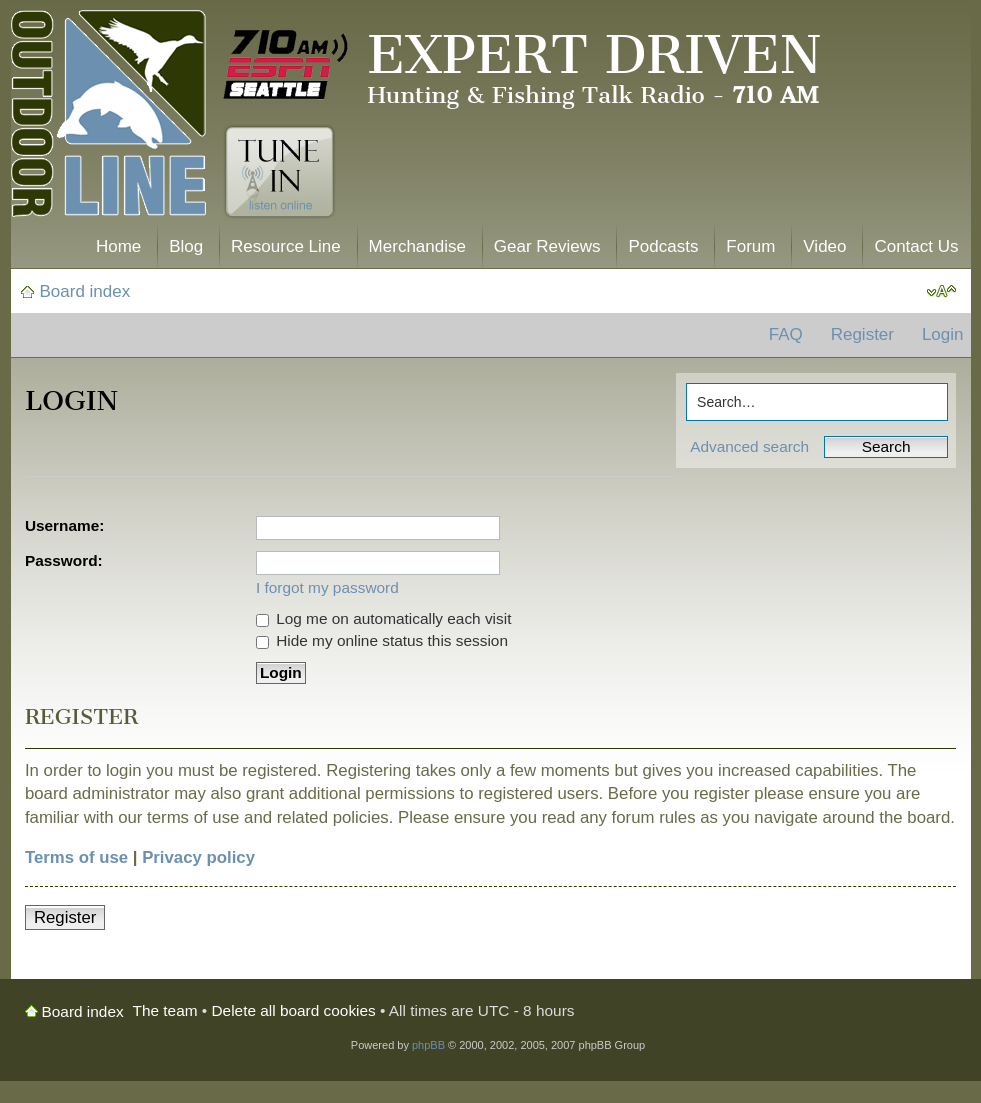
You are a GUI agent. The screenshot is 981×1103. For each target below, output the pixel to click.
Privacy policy (198, 857)
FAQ (786, 334)
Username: (65, 525)
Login (943, 334)
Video (824, 246)
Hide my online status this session (382, 640)
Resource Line (286, 246)
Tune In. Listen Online (279, 172)
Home (118, 246)
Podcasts (663, 246)
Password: (64, 560)
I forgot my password (327, 587)
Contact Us (916, 246)
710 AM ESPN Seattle (286, 65)
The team (165, 1010)
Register (862, 334)
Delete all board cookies (294, 1010)
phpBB (428, 1045)
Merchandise (417, 246)
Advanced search (749, 446)
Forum (750, 246)
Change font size (941, 292)
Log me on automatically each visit (384, 618)
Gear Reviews (547, 246)
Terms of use (76, 857)
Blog (186, 246)
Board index (85, 291)
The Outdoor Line (108, 117)
